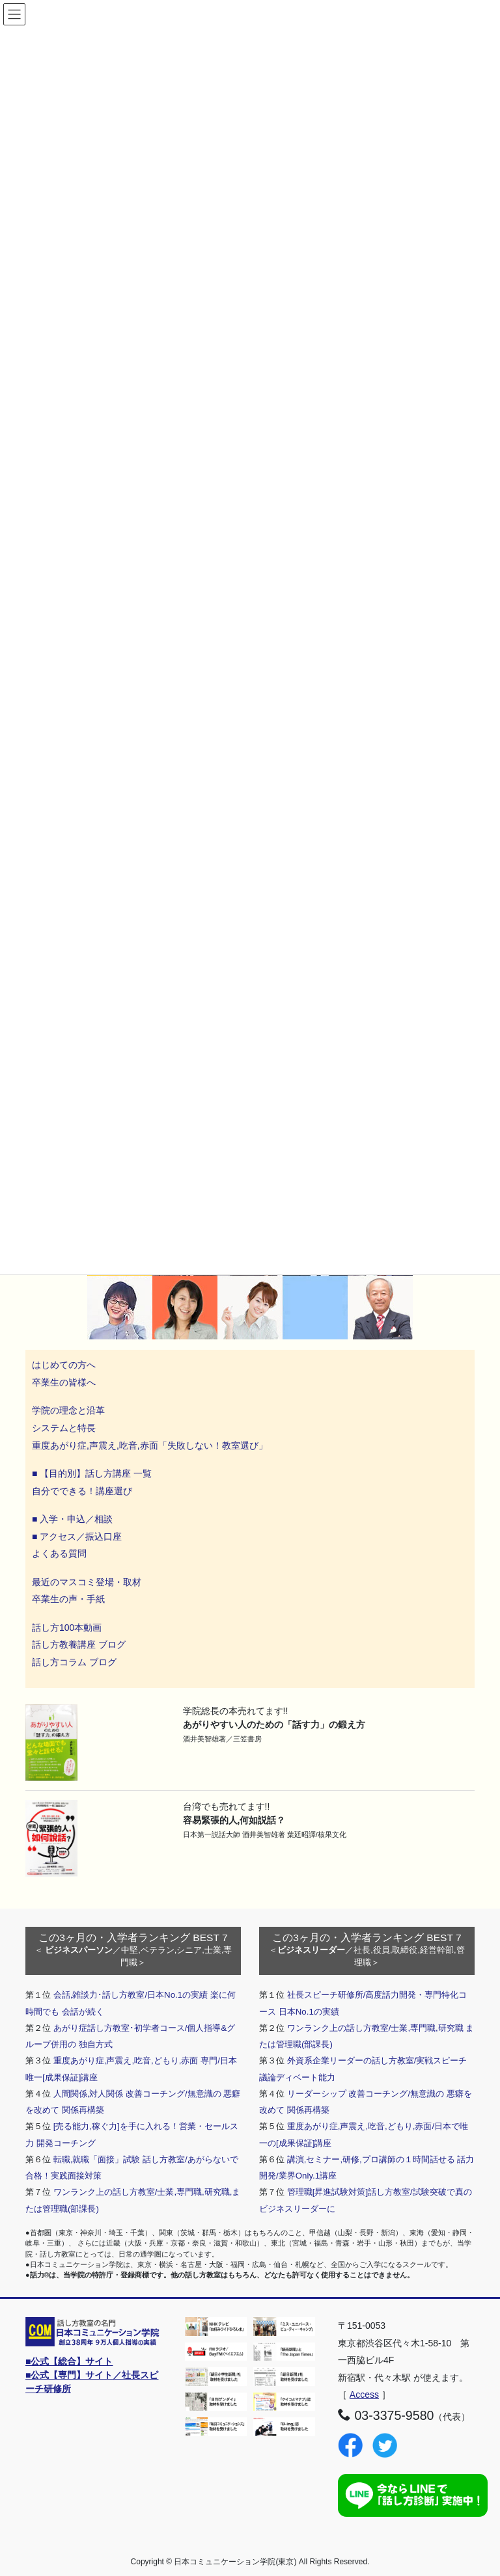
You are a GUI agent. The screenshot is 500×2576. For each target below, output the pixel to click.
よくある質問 (59, 1553)
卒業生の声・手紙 (68, 1599)
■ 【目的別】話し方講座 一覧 (92, 1473)
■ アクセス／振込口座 (77, 1536)
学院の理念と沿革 (68, 1410)
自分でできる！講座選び (82, 1491)
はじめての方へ (64, 1365)
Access (364, 2394)
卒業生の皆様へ (64, 1382)
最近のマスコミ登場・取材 (86, 1582)
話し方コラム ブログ (74, 1662)
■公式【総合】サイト (69, 2361)
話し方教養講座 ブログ (79, 1644)
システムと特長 (64, 1428)
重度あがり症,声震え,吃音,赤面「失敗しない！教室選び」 (151, 1445)
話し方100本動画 (67, 1627)
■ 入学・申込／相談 (72, 1519)
